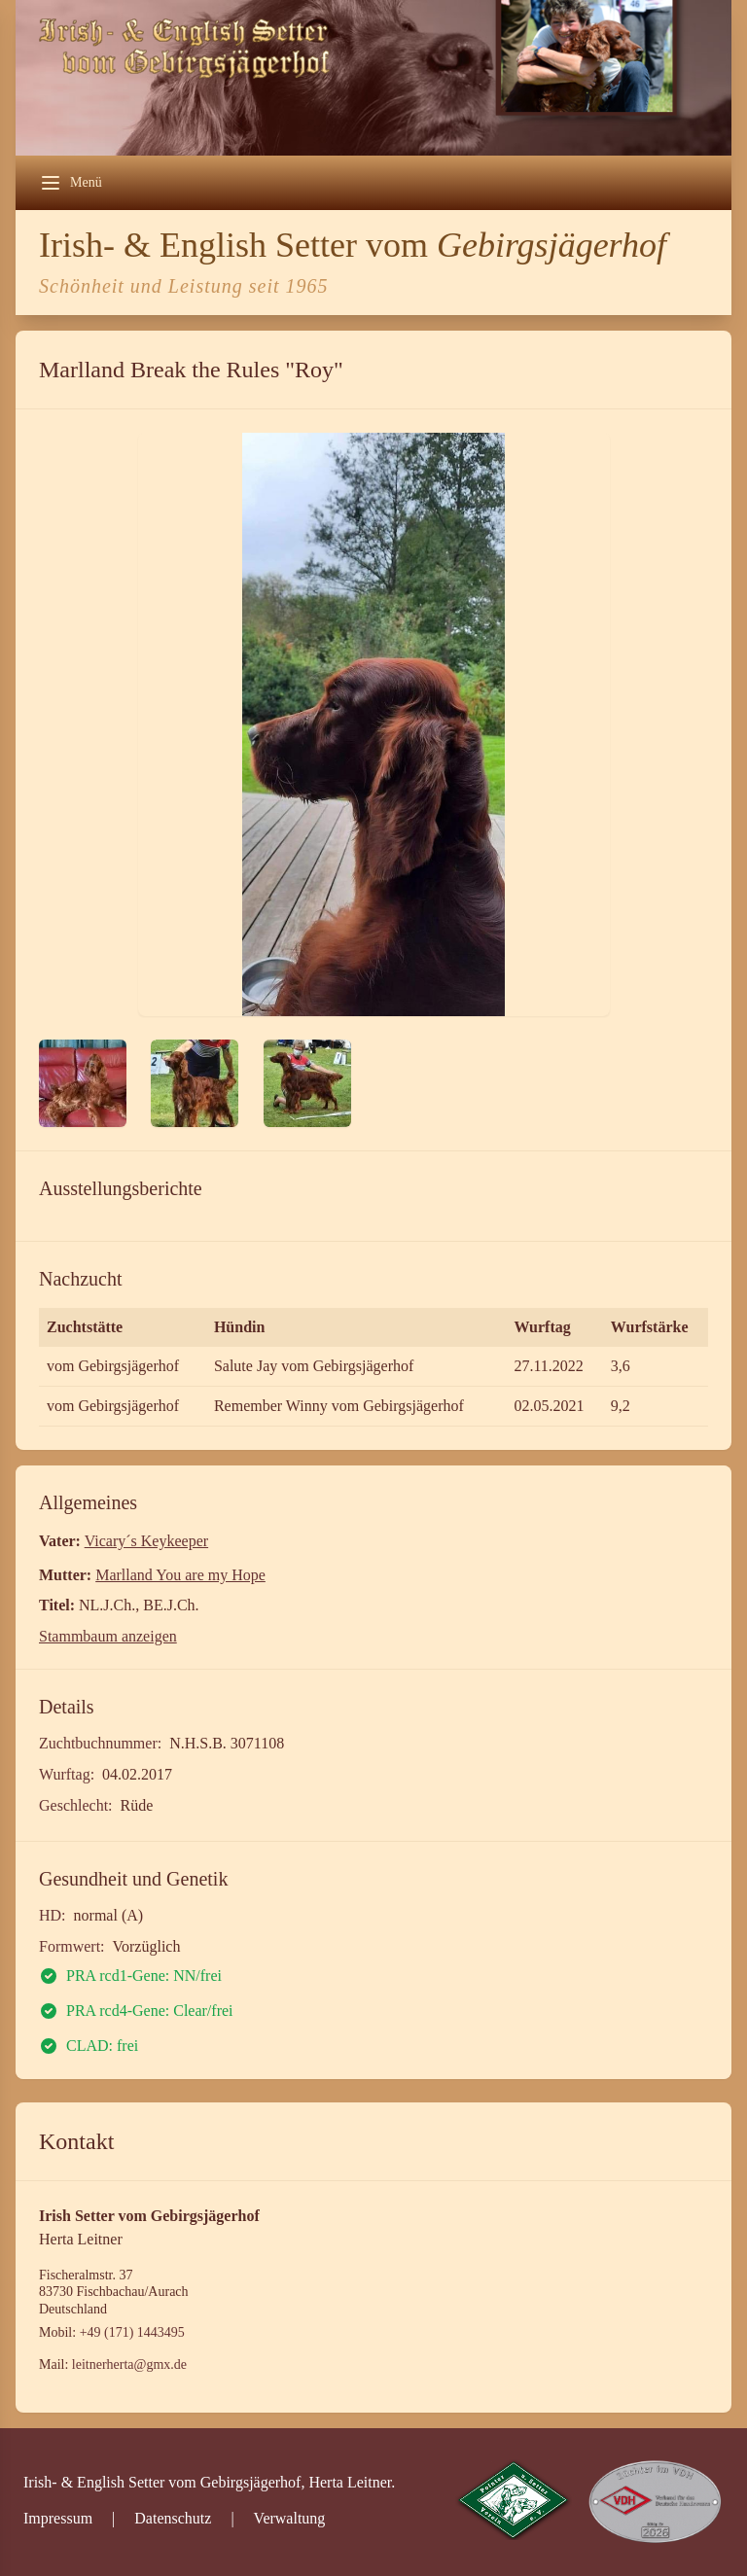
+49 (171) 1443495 (132, 2332)
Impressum (57, 2518)
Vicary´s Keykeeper (146, 1541)
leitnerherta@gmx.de (129, 2364)
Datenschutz (172, 2518)
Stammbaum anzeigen (108, 1636)
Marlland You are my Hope (180, 1575)
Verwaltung (290, 2518)
